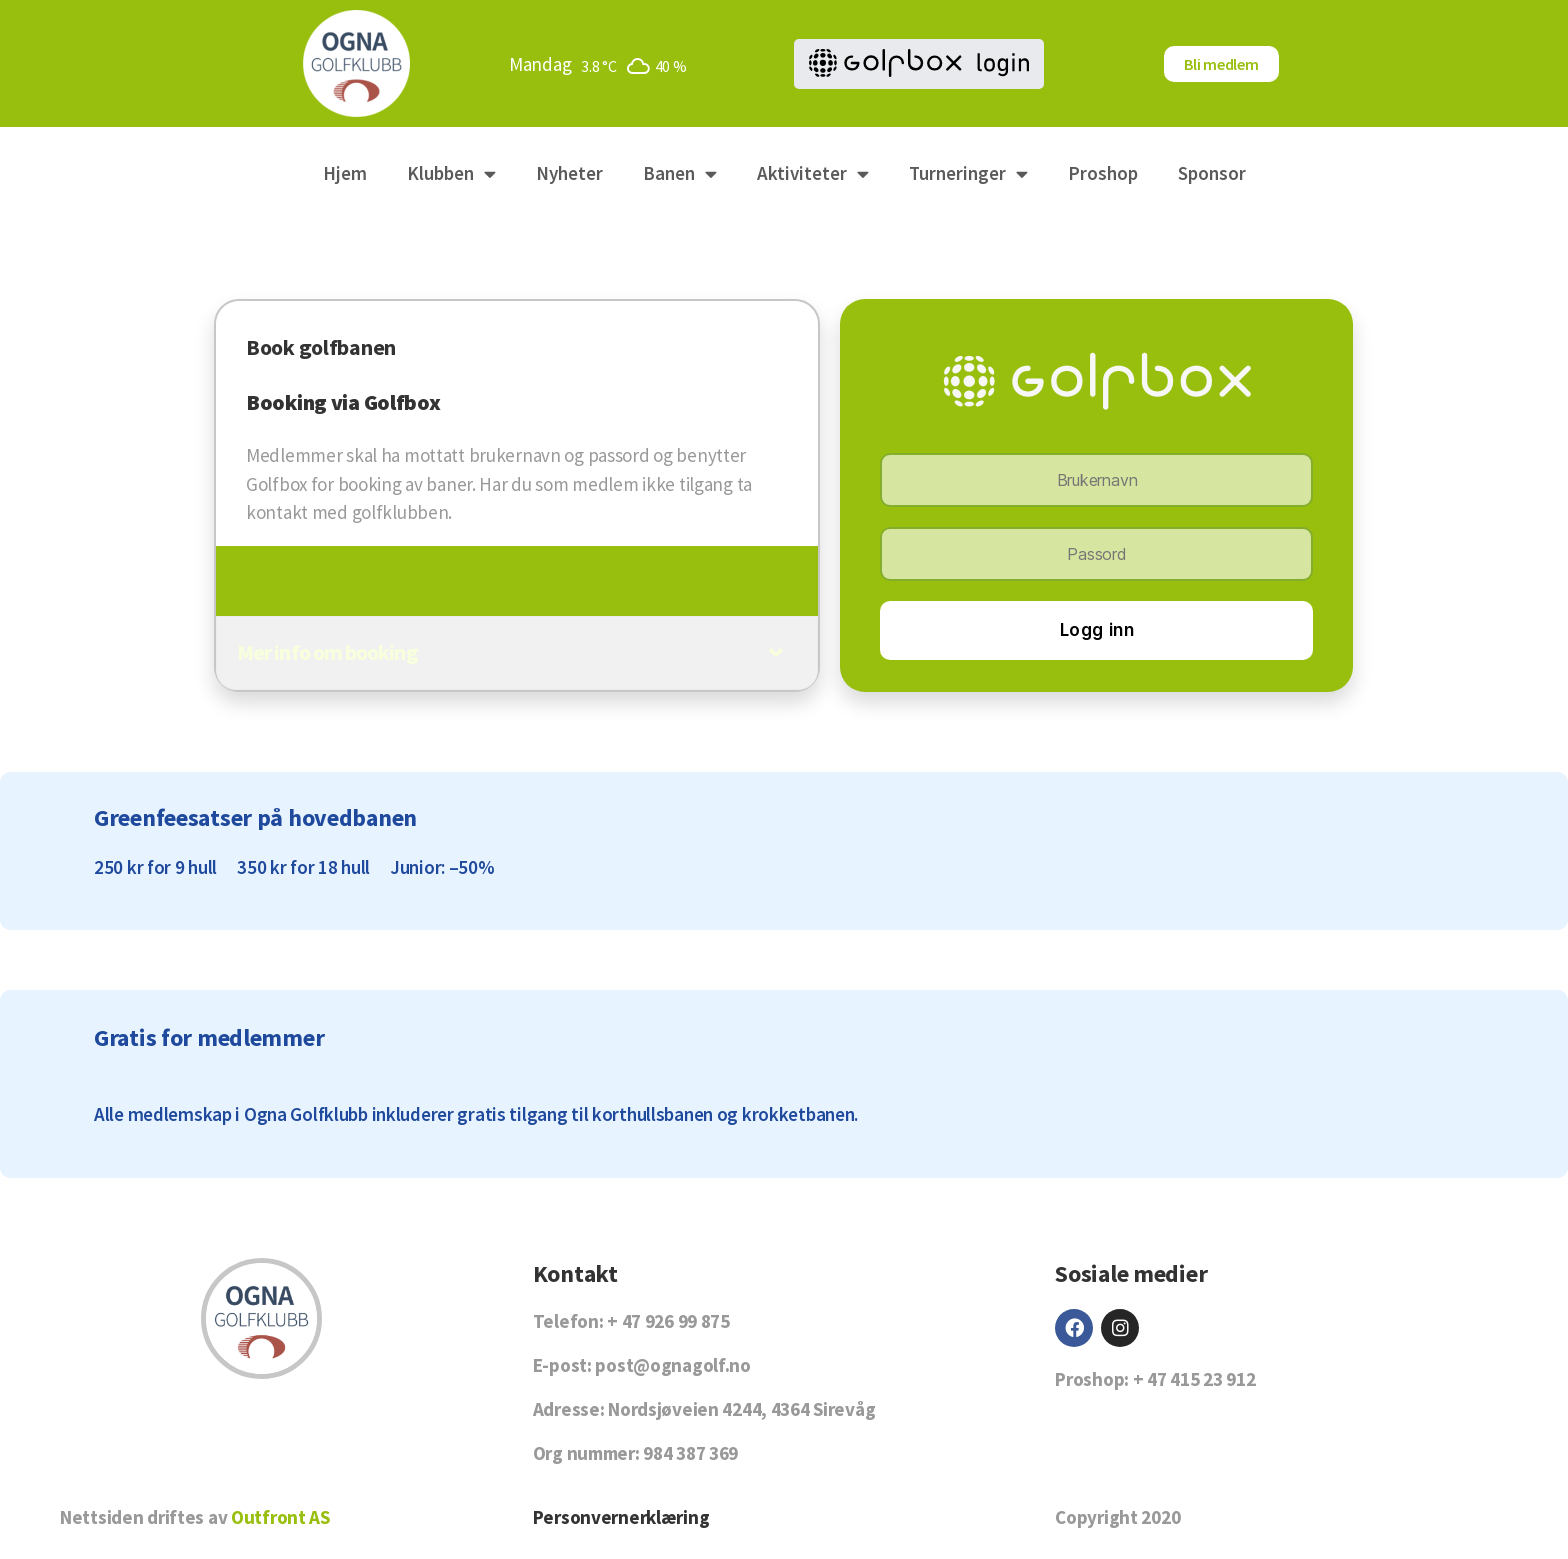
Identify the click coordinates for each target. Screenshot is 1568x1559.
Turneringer (968, 173)
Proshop (1103, 173)
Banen (680, 173)
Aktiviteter (813, 173)
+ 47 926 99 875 (668, 1321)
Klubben (451, 173)
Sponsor (1212, 173)
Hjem (345, 173)
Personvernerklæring (621, 1517)
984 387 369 (690, 1453)
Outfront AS (280, 1517)
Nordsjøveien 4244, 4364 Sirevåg (741, 1409)
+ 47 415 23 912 (1194, 1379)
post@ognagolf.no (672, 1365)
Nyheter (569, 173)
